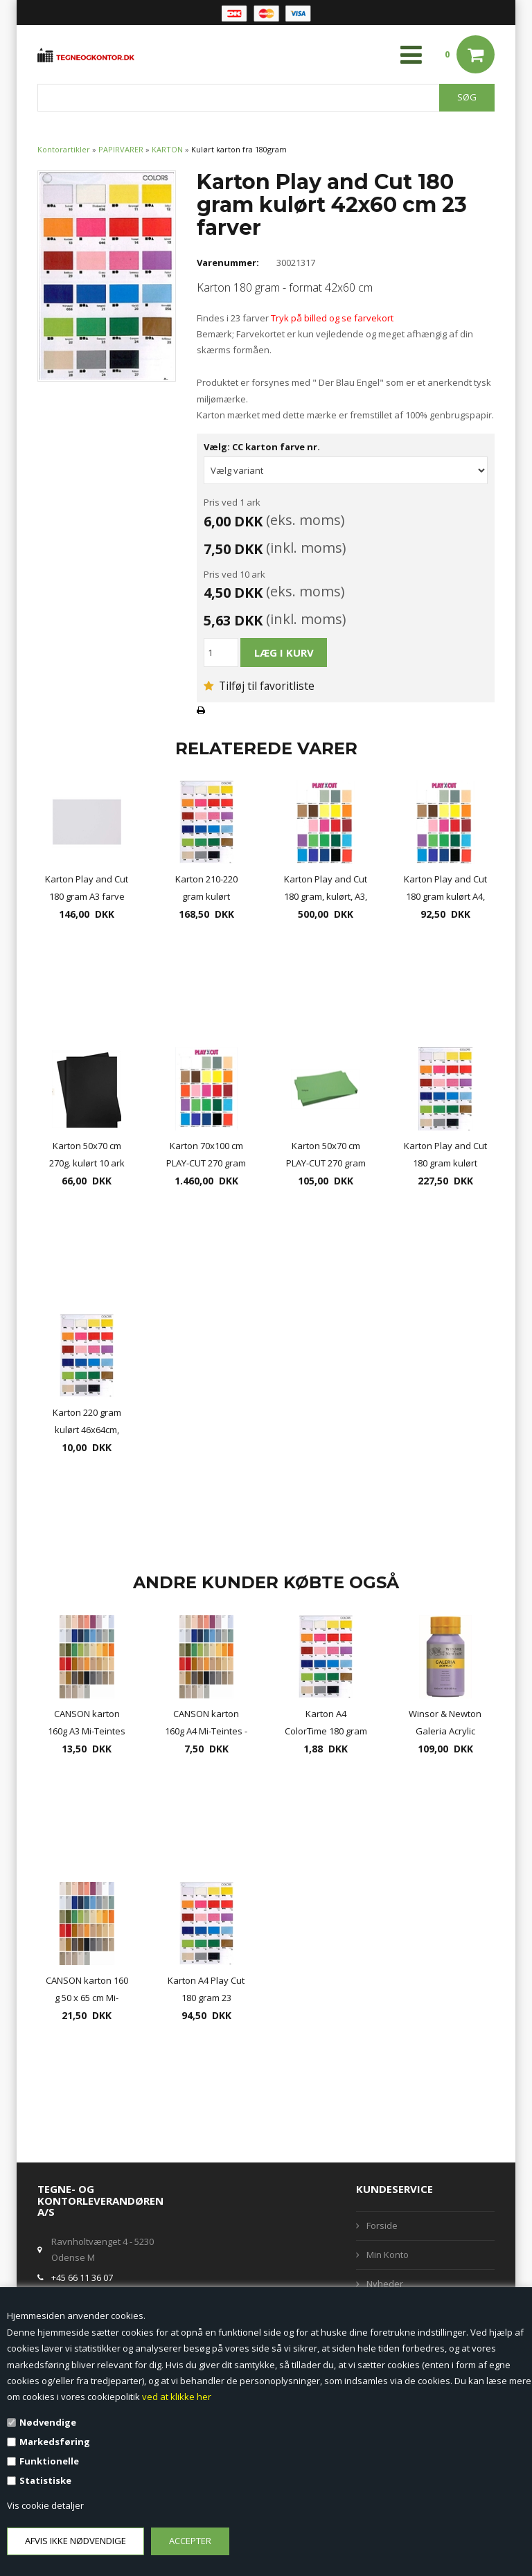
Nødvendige (47, 2422)
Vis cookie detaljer (45, 2505)
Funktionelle (49, 2461)
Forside (382, 2225)
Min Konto (387, 2254)
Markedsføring (54, 2441)
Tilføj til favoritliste (259, 685)
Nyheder (384, 2283)
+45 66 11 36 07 (82, 2277)
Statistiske (45, 2480)
